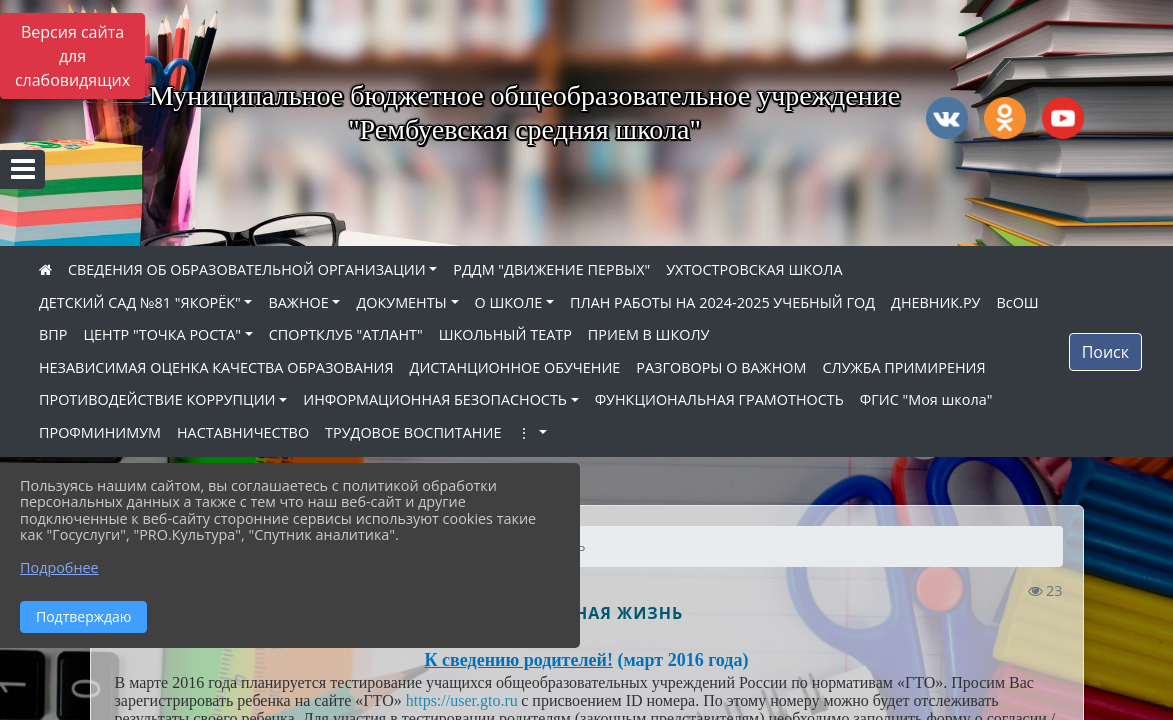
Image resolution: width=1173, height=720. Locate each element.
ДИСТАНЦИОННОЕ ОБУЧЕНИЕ (515, 367)
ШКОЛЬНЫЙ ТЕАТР (505, 334)
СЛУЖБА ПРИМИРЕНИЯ (903, 367)
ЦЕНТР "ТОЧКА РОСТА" (162, 334)
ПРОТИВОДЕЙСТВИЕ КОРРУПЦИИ (157, 399)
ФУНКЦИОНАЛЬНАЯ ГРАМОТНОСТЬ (719, 399)
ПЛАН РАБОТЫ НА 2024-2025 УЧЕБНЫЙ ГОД (722, 302)
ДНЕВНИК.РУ (935, 302)
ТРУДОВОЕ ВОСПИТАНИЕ (413, 432)
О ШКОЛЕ (509, 302)
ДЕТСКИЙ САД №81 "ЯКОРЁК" (140, 302)
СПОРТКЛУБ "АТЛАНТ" (346, 334)
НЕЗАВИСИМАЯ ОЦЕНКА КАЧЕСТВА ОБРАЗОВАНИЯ (216, 367)
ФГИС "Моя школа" (926, 399)
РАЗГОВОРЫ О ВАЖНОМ (721, 367)
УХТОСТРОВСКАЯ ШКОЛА (754, 269)
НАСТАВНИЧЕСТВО (243, 432)
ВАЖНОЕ (298, 302)
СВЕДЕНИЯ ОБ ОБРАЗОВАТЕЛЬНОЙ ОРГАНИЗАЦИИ (247, 269)
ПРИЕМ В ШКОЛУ (649, 334)
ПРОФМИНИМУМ (100, 432)
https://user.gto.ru (462, 700)
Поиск (1105, 352)
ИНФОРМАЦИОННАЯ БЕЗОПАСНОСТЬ (435, 399)
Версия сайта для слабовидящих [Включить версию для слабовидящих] (72, 56)
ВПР (53, 334)
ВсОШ (1017, 302)
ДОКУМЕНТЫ (401, 302)
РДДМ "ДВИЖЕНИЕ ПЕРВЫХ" (551, 269)
